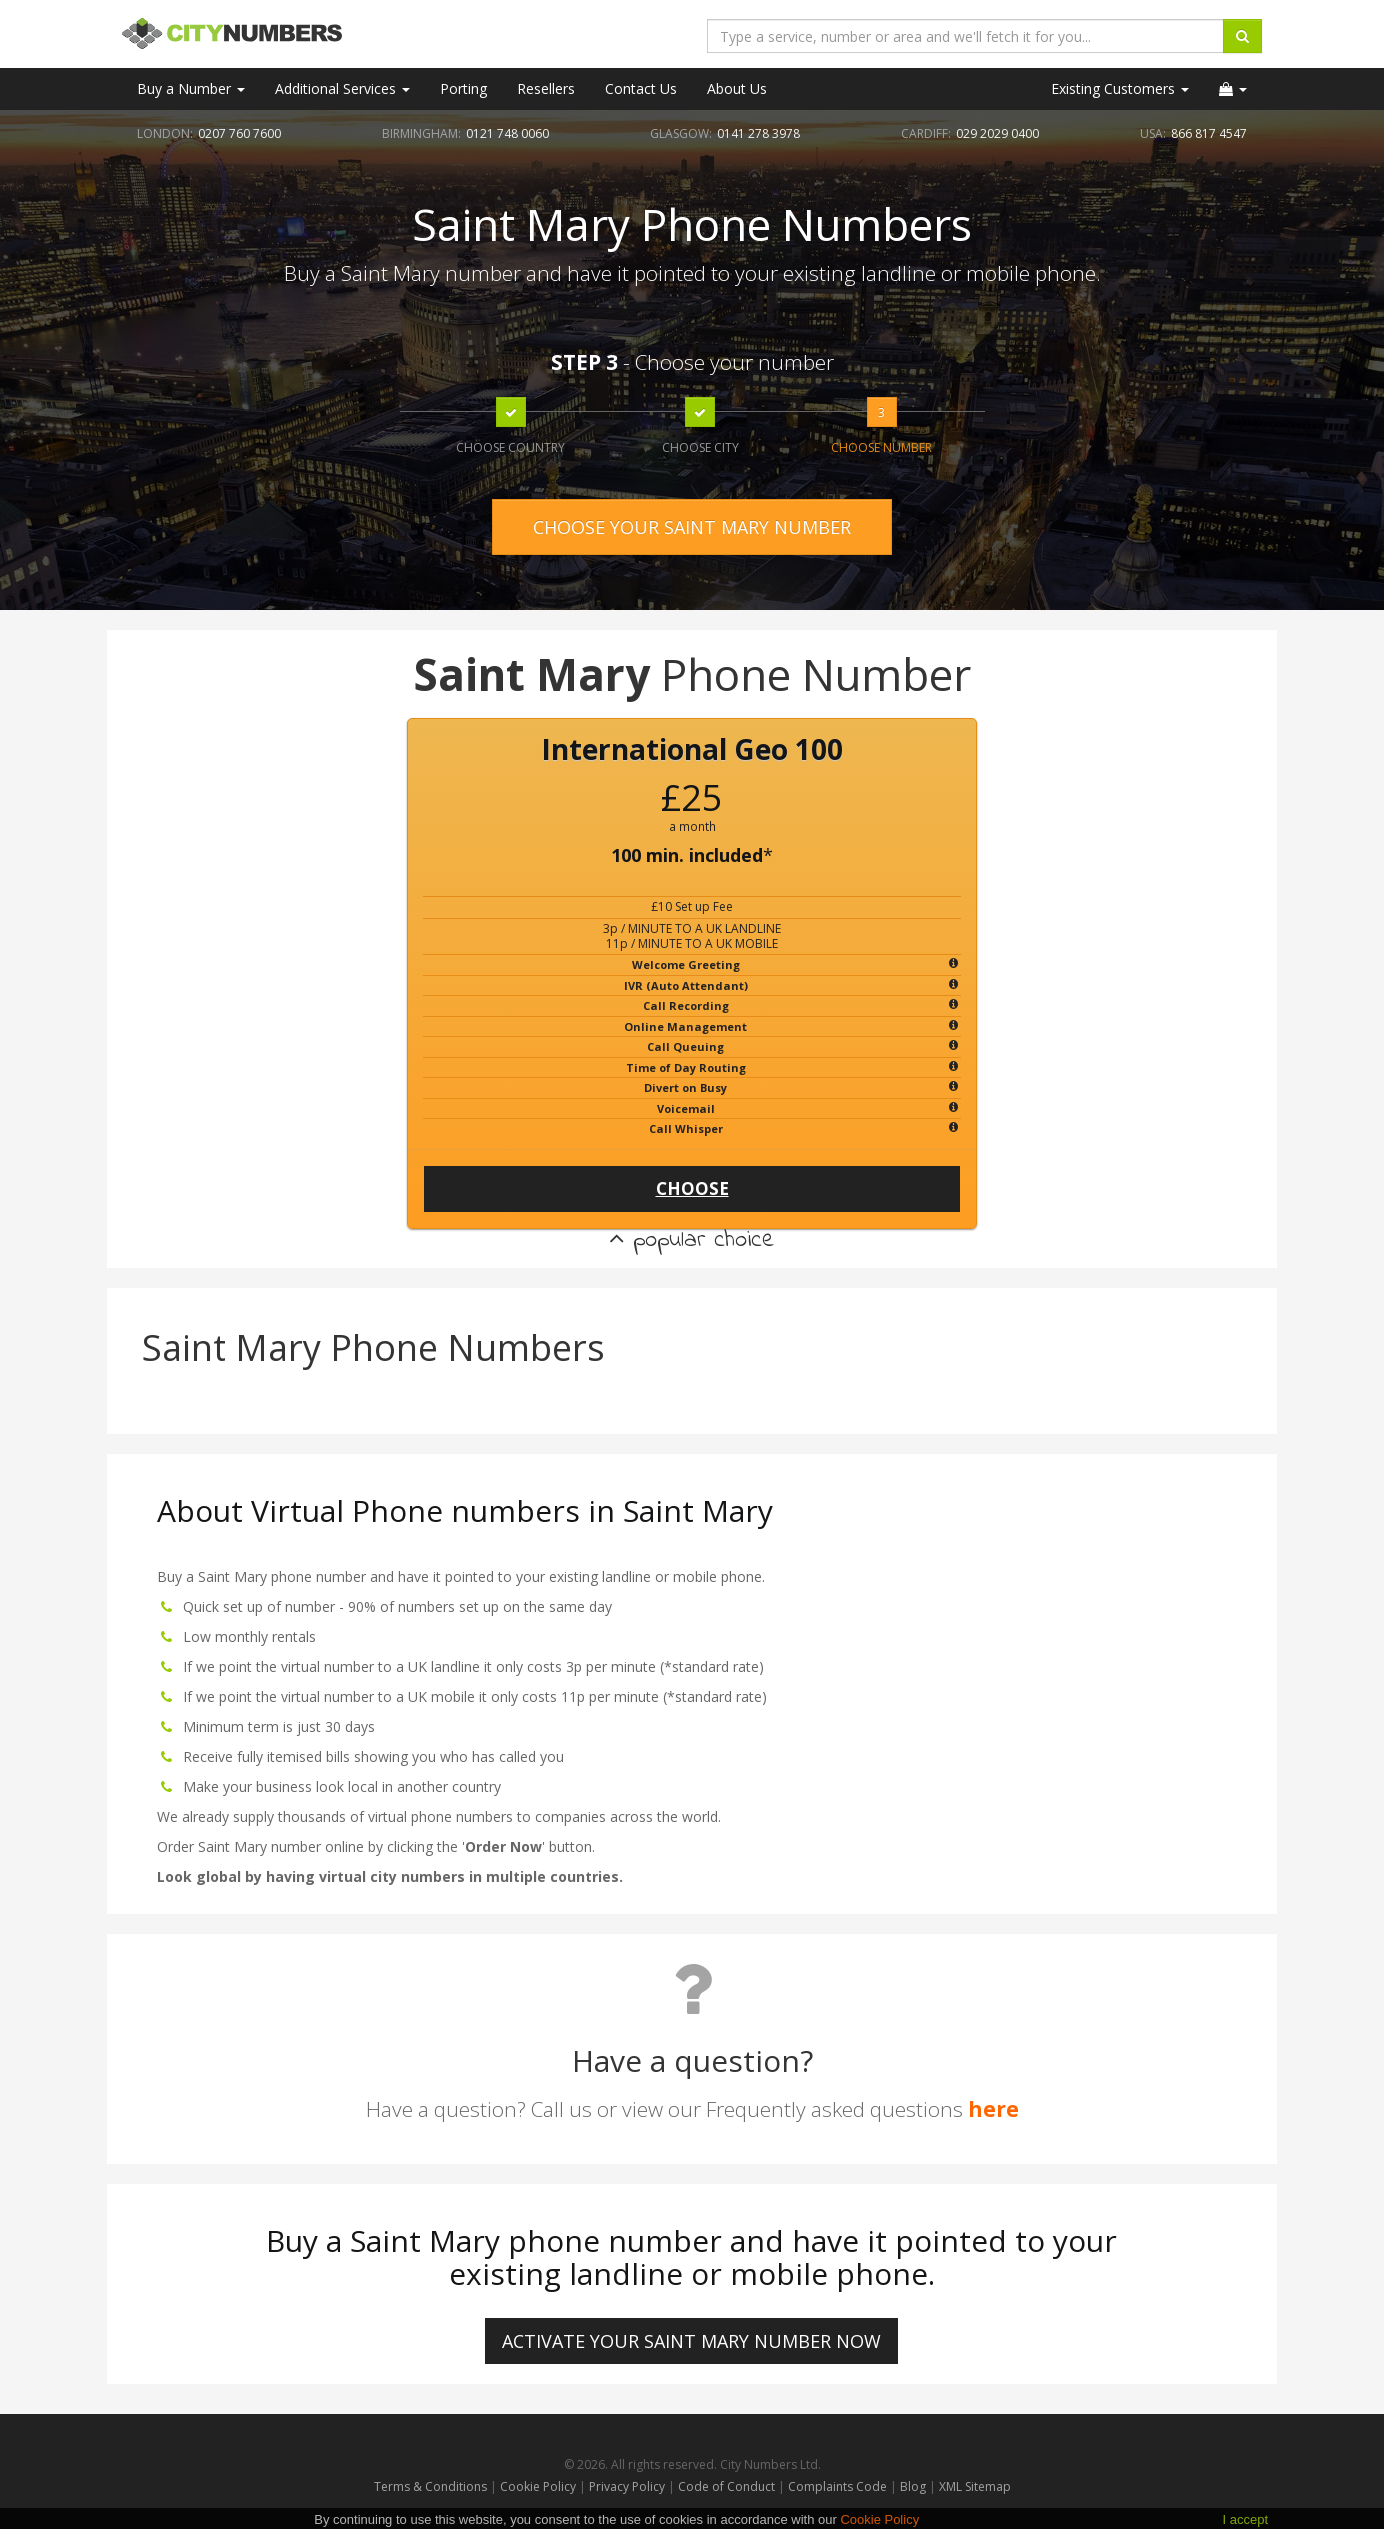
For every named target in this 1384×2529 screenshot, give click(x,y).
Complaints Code (837, 2486)
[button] (1233, 89)
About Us (737, 88)
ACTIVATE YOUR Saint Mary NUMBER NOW (691, 2341)
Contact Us (641, 88)
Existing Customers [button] (1120, 88)
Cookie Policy (538, 2486)
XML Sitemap (975, 2486)
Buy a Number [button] (191, 88)
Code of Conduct (728, 2486)
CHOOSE (692, 1188)
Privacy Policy (627, 2486)
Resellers (546, 88)
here (993, 2109)
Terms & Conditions (430, 2486)
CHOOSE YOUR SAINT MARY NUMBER (692, 527)
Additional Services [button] (342, 88)
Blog (914, 2486)
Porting (463, 88)
